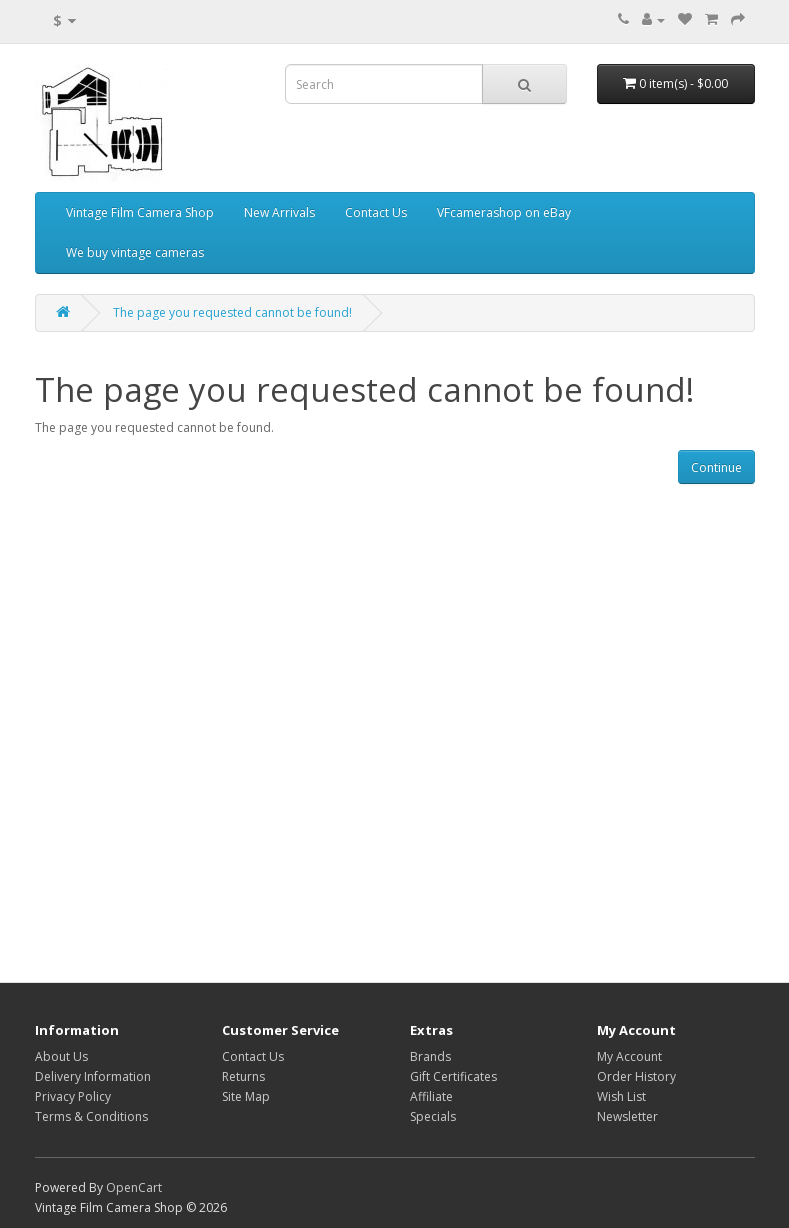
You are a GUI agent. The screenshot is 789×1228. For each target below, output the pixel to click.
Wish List (621, 1096)
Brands (430, 1056)
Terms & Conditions (91, 1116)
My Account (629, 1056)
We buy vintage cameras (135, 252)
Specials (433, 1116)
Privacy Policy (73, 1096)
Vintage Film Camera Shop (140, 212)
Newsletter (627, 1116)
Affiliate (431, 1096)
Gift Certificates (453, 1076)
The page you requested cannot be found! (232, 312)
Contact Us (376, 212)
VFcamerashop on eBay (504, 212)
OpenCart (134, 1187)
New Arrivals (279, 212)
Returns (243, 1076)
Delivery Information (93, 1076)
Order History (636, 1076)
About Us (61, 1056)
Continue (716, 467)
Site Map (246, 1096)
